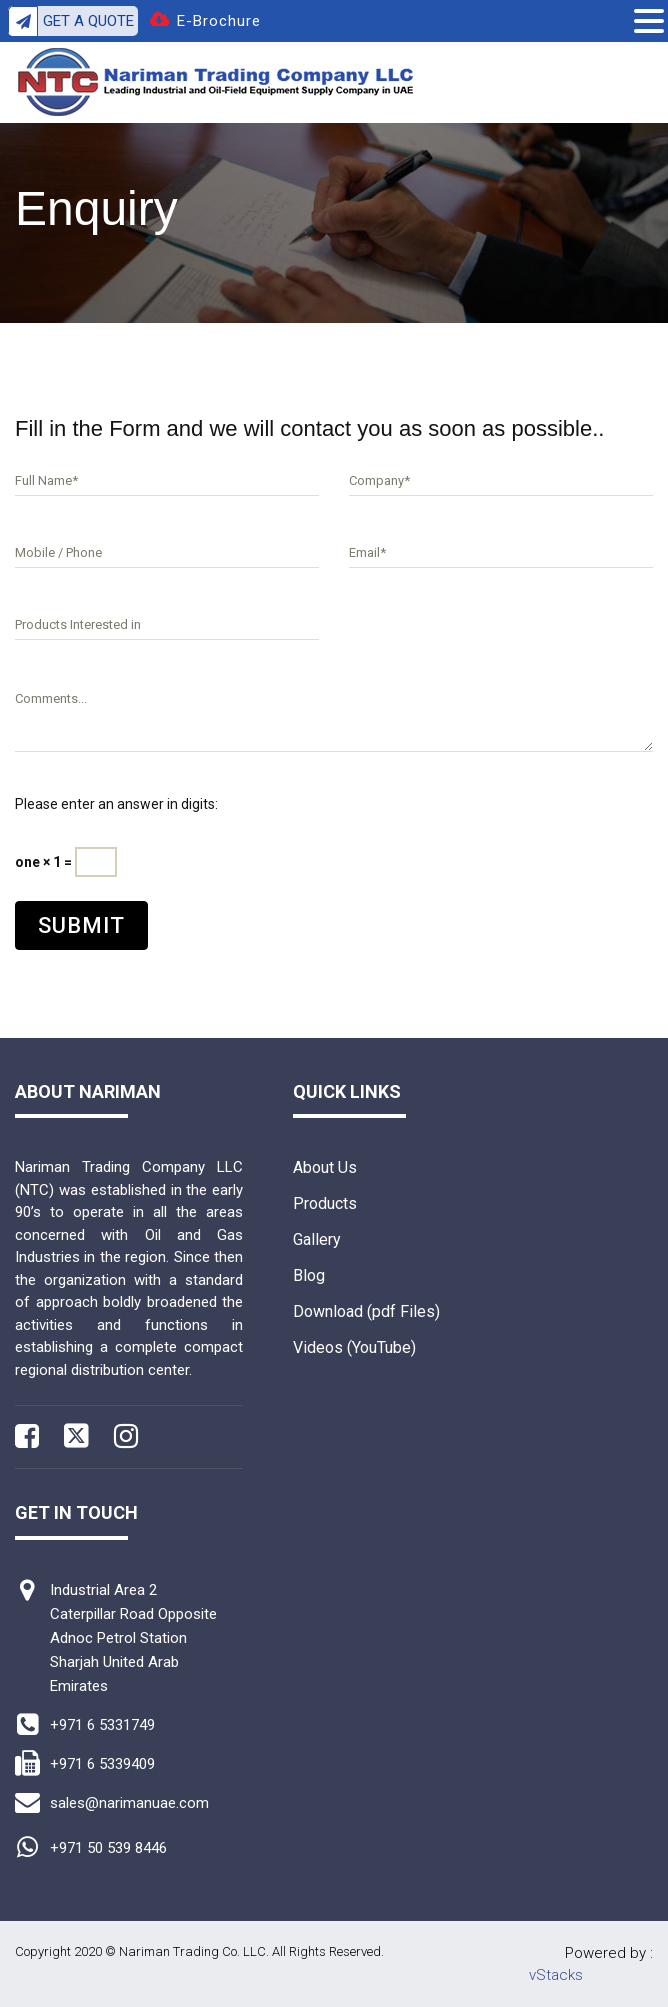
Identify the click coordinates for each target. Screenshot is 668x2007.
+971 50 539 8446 (108, 1848)
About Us (325, 1167)
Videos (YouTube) (354, 1347)
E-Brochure (219, 21)
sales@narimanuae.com (129, 1803)
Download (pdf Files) (366, 1311)
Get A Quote (71, 21)
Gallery (317, 1239)
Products (325, 1203)
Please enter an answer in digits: (116, 804)
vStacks (556, 1975)
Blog (309, 1275)
